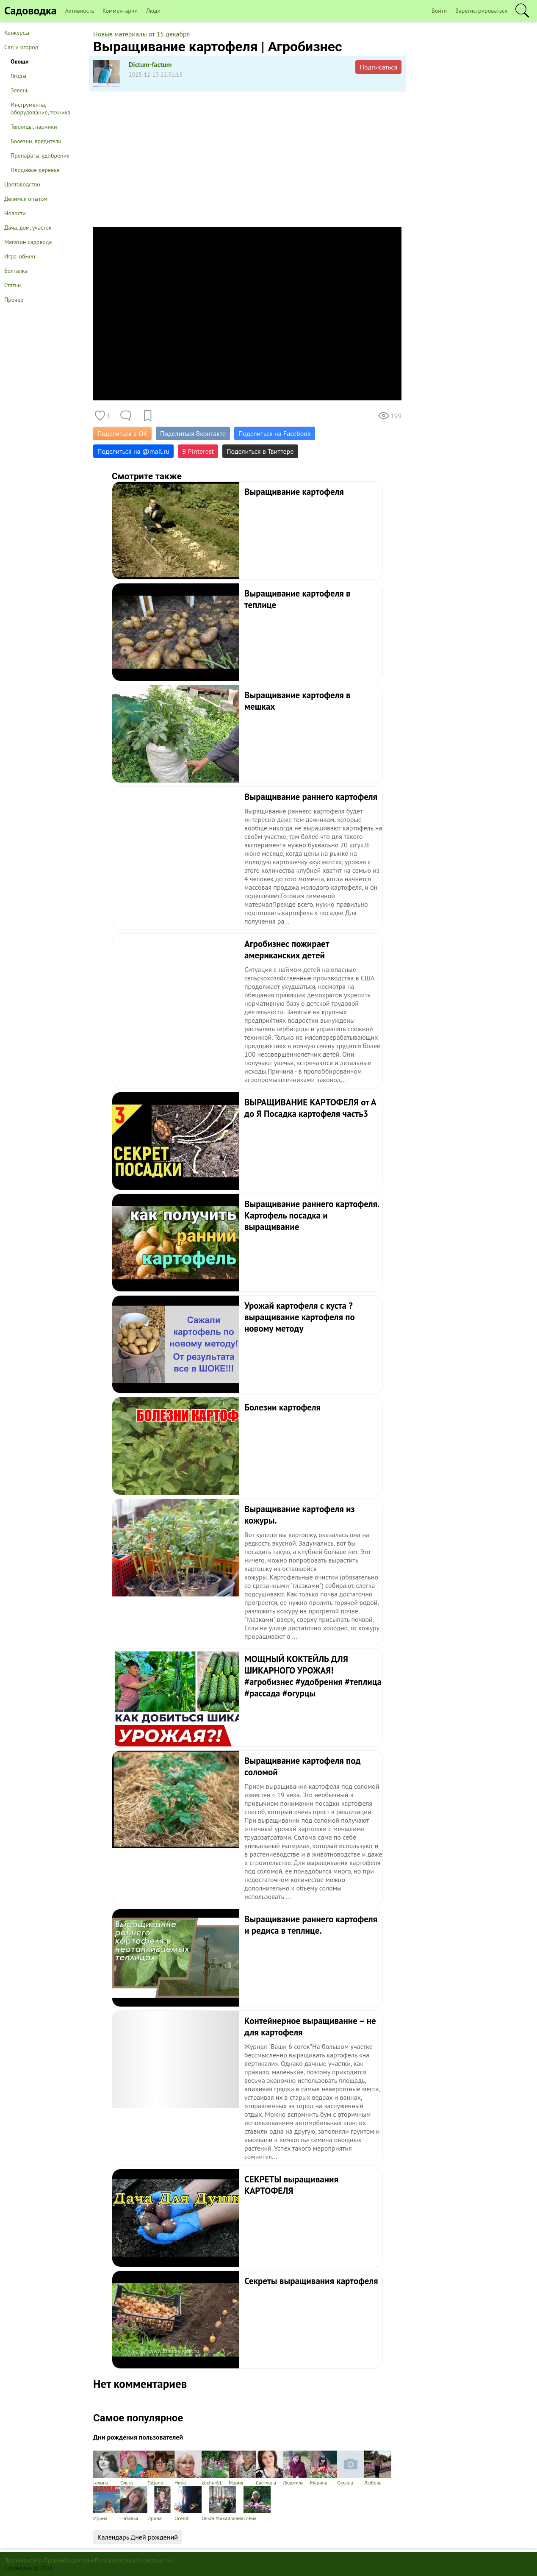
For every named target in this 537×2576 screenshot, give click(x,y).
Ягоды (18, 76)
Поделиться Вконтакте (193, 433)
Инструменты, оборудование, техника (40, 108)
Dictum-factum (150, 64)
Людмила (296, 2468)
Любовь (377, 2468)
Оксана (350, 2468)
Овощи (20, 61)
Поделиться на (133, 451)
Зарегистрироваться (481, 10)
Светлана (269, 2468)
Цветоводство (22, 184)
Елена (257, 2503)
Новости (15, 213)
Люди (153, 10)
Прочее (13, 299)
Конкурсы (16, 32)
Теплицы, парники (34, 126)
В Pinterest (198, 451)
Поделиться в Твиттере (260, 451)
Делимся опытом (25, 199)
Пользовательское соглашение (134, 2560)
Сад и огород (21, 47)
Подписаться (378, 67)
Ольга (133, 2468)
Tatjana (160, 2468)
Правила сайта (23, 2560)
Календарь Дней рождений (137, 2537)
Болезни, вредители (36, 141)
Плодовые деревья (35, 170)
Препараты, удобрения (40, 155)
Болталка (16, 271)
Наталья (133, 2503)
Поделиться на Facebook (274, 433)
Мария (242, 2468)
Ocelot (188, 2503)
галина (106, 2468)
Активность (79, 10)
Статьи (12, 285)
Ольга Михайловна (223, 2503)
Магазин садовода (28, 242)
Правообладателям (68, 2560)
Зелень (20, 90)
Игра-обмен (19, 256)
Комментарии (120, 10)
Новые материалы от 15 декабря (141, 34)
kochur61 (215, 2468)
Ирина (106, 2503)
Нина (188, 2468)
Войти (439, 10)
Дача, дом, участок (28, 227)
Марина (323, 2468)
